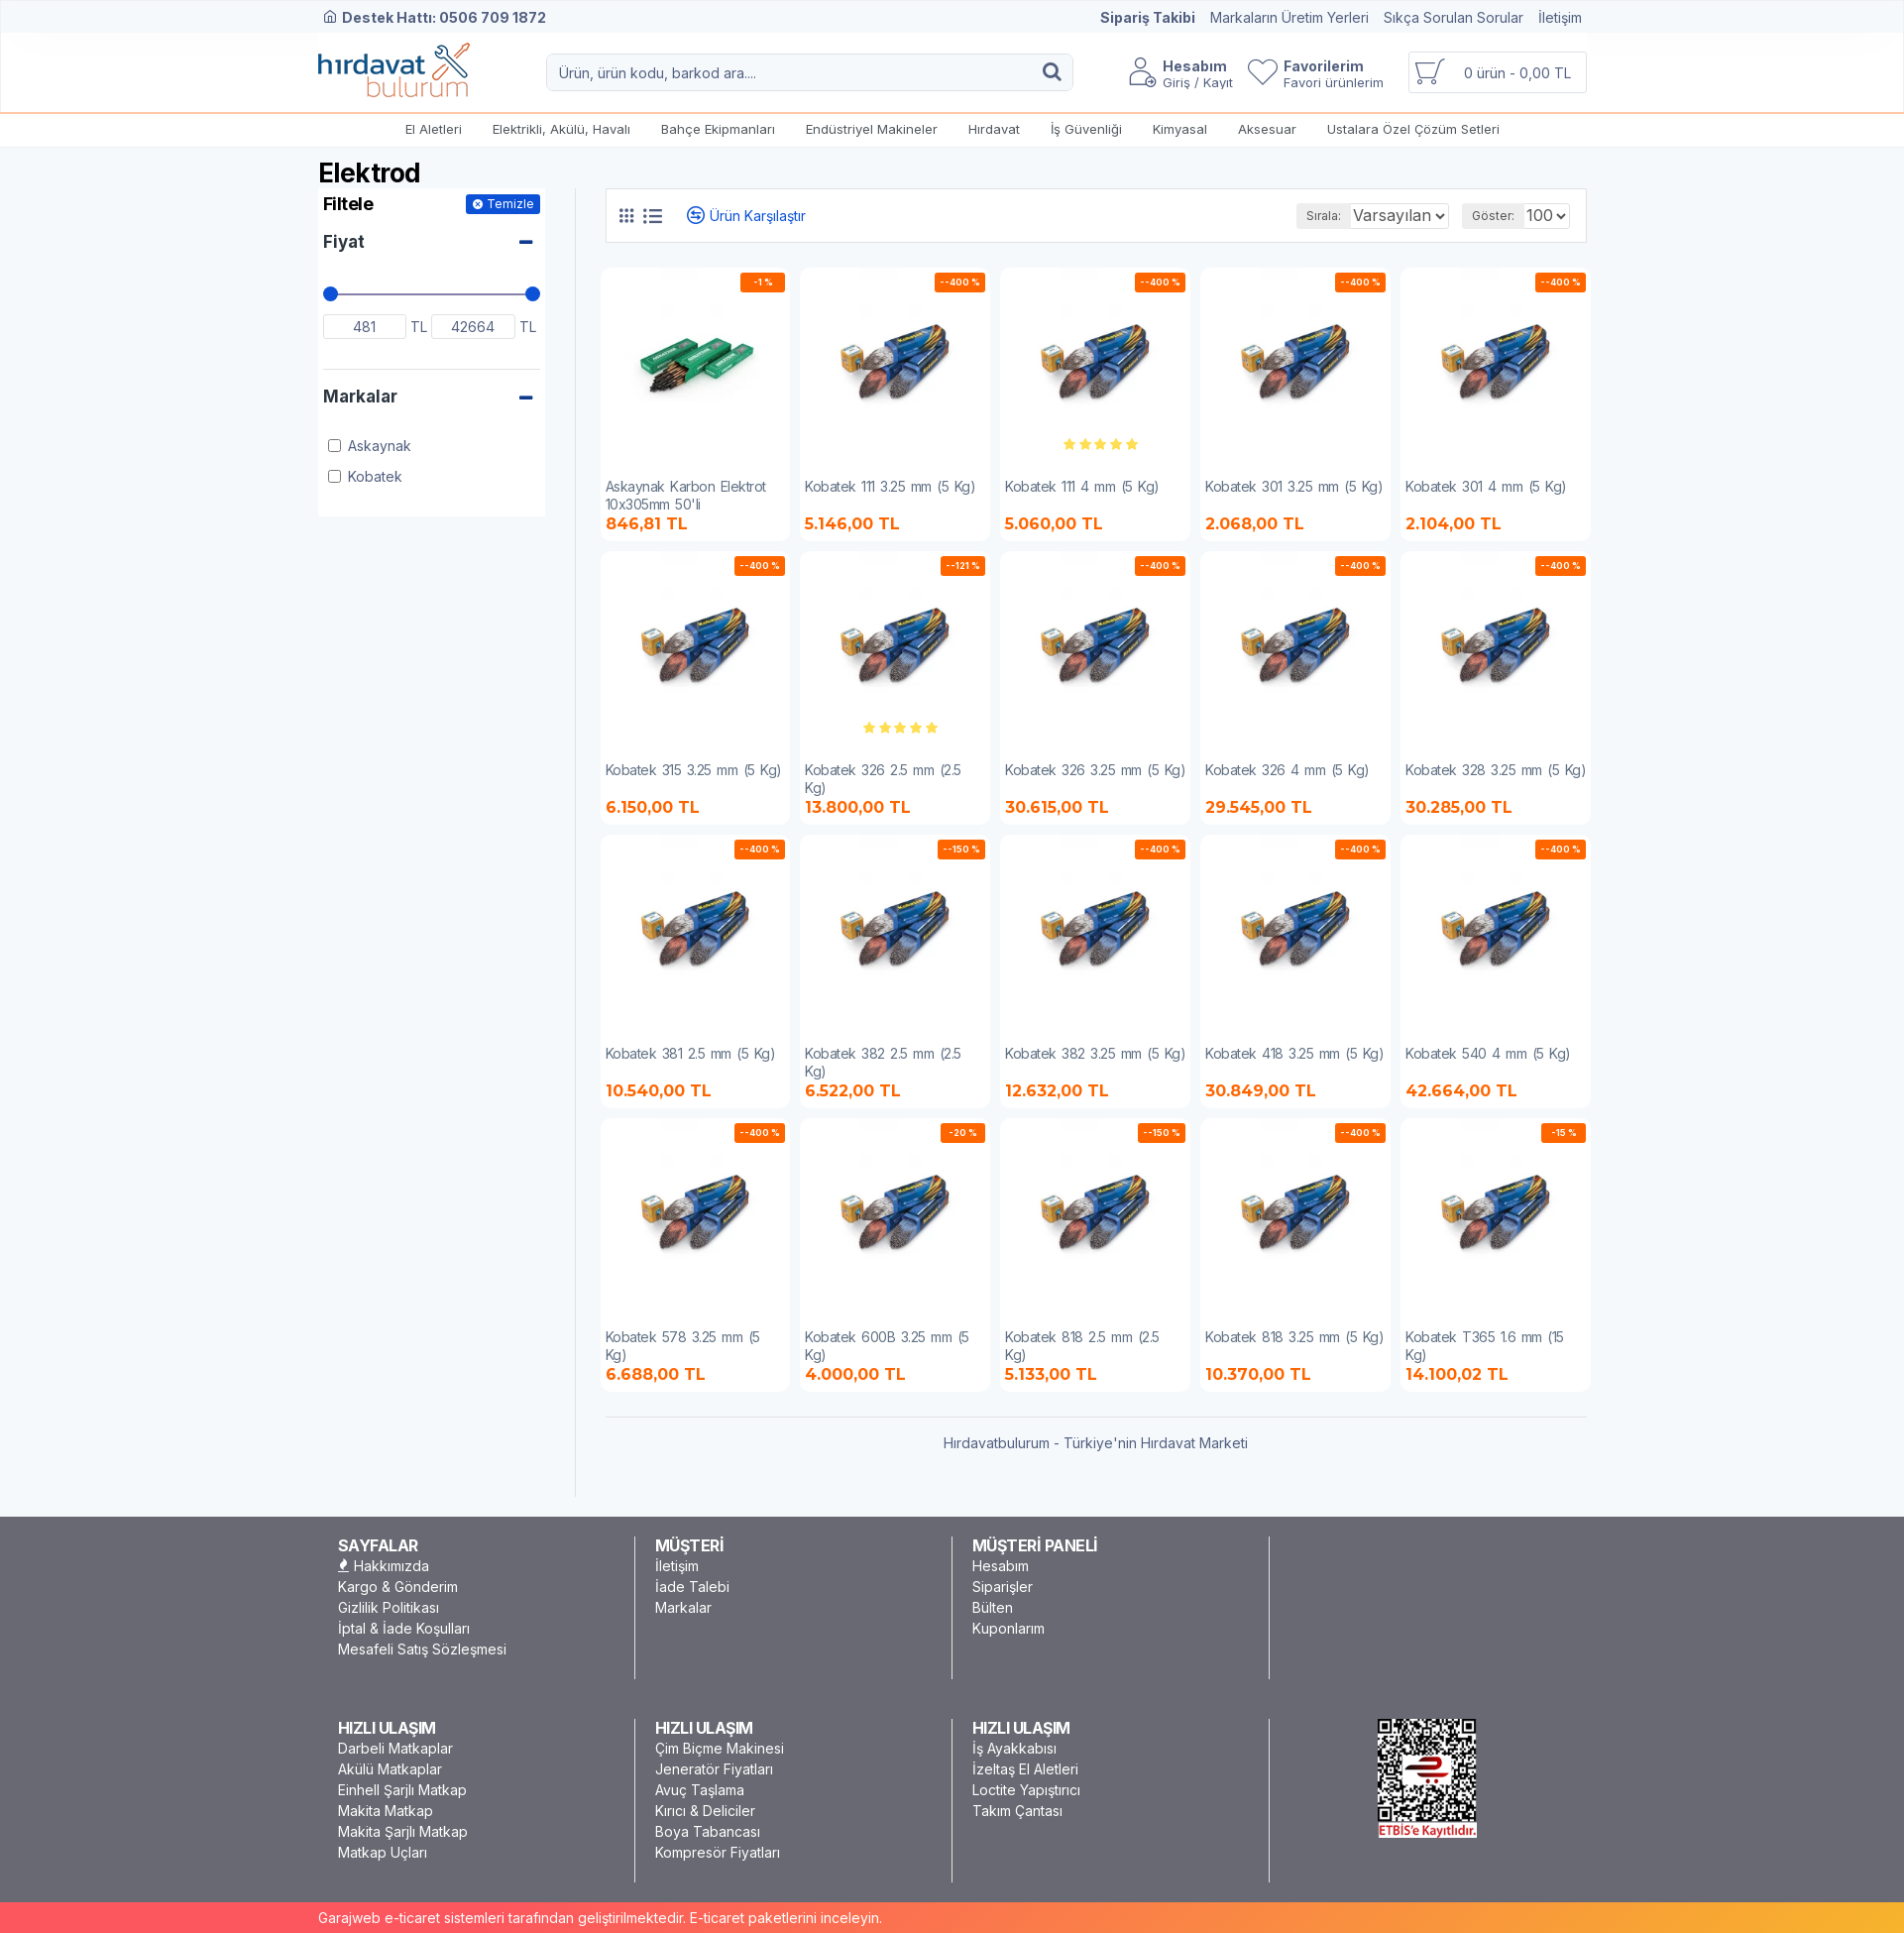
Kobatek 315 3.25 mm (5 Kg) (694, 769)
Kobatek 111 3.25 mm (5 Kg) (890, 486)
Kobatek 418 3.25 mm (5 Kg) (1294, 1053)
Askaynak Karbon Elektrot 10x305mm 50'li (686, 495)
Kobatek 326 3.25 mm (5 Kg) (1095, 769)
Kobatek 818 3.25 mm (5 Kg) (1294, 1336)
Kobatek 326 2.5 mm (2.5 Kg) (883, 778)
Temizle (510, 203)
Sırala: (1295, 215)
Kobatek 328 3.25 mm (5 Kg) (1495, 769)
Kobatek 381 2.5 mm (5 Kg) (691, 1053)
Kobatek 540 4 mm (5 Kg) (1488, 1053)
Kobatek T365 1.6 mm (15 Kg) (1484, 1345)
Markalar (360, 396)
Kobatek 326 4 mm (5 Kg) (1287, 769)
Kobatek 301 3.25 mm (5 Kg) (1294, 486)
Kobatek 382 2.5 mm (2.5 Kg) (883, 1062)
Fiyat (344, 242)
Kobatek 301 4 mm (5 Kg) (1486, 486)
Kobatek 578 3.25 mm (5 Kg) (683, 1345)
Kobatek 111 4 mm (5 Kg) (1082, 486)
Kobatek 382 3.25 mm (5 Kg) (1095, 1053)
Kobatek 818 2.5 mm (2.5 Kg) (1082, 1345)
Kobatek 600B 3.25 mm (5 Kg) (887, 1345)
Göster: (1499, 215)
